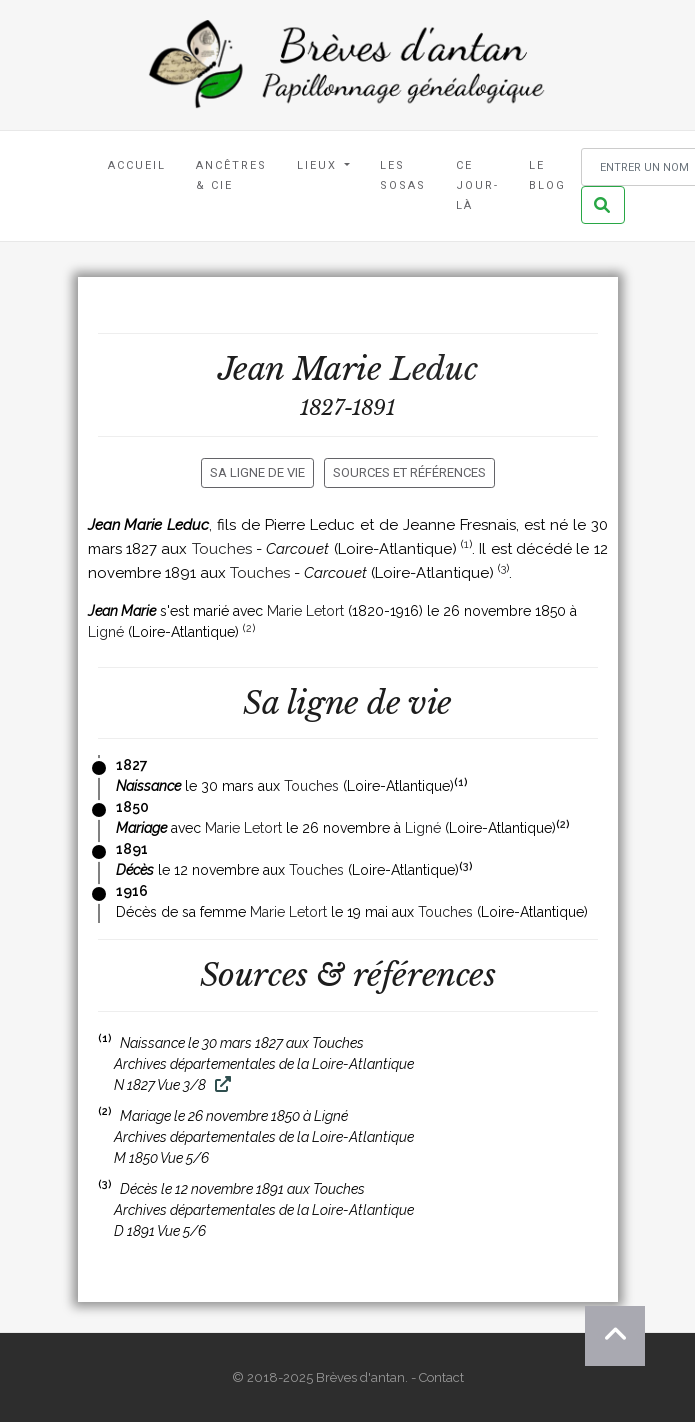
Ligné (106, 632)
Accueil (137, 165)
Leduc (433, 369)
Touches (222, 549)
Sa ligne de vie (257, 472)
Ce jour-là (477, 185)
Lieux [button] (319, 165)
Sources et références (409, 472)
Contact (441, 1377)
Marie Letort (305, 611)
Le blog (547, 175)
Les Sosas (403, 175)
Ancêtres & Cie (231, 175)
